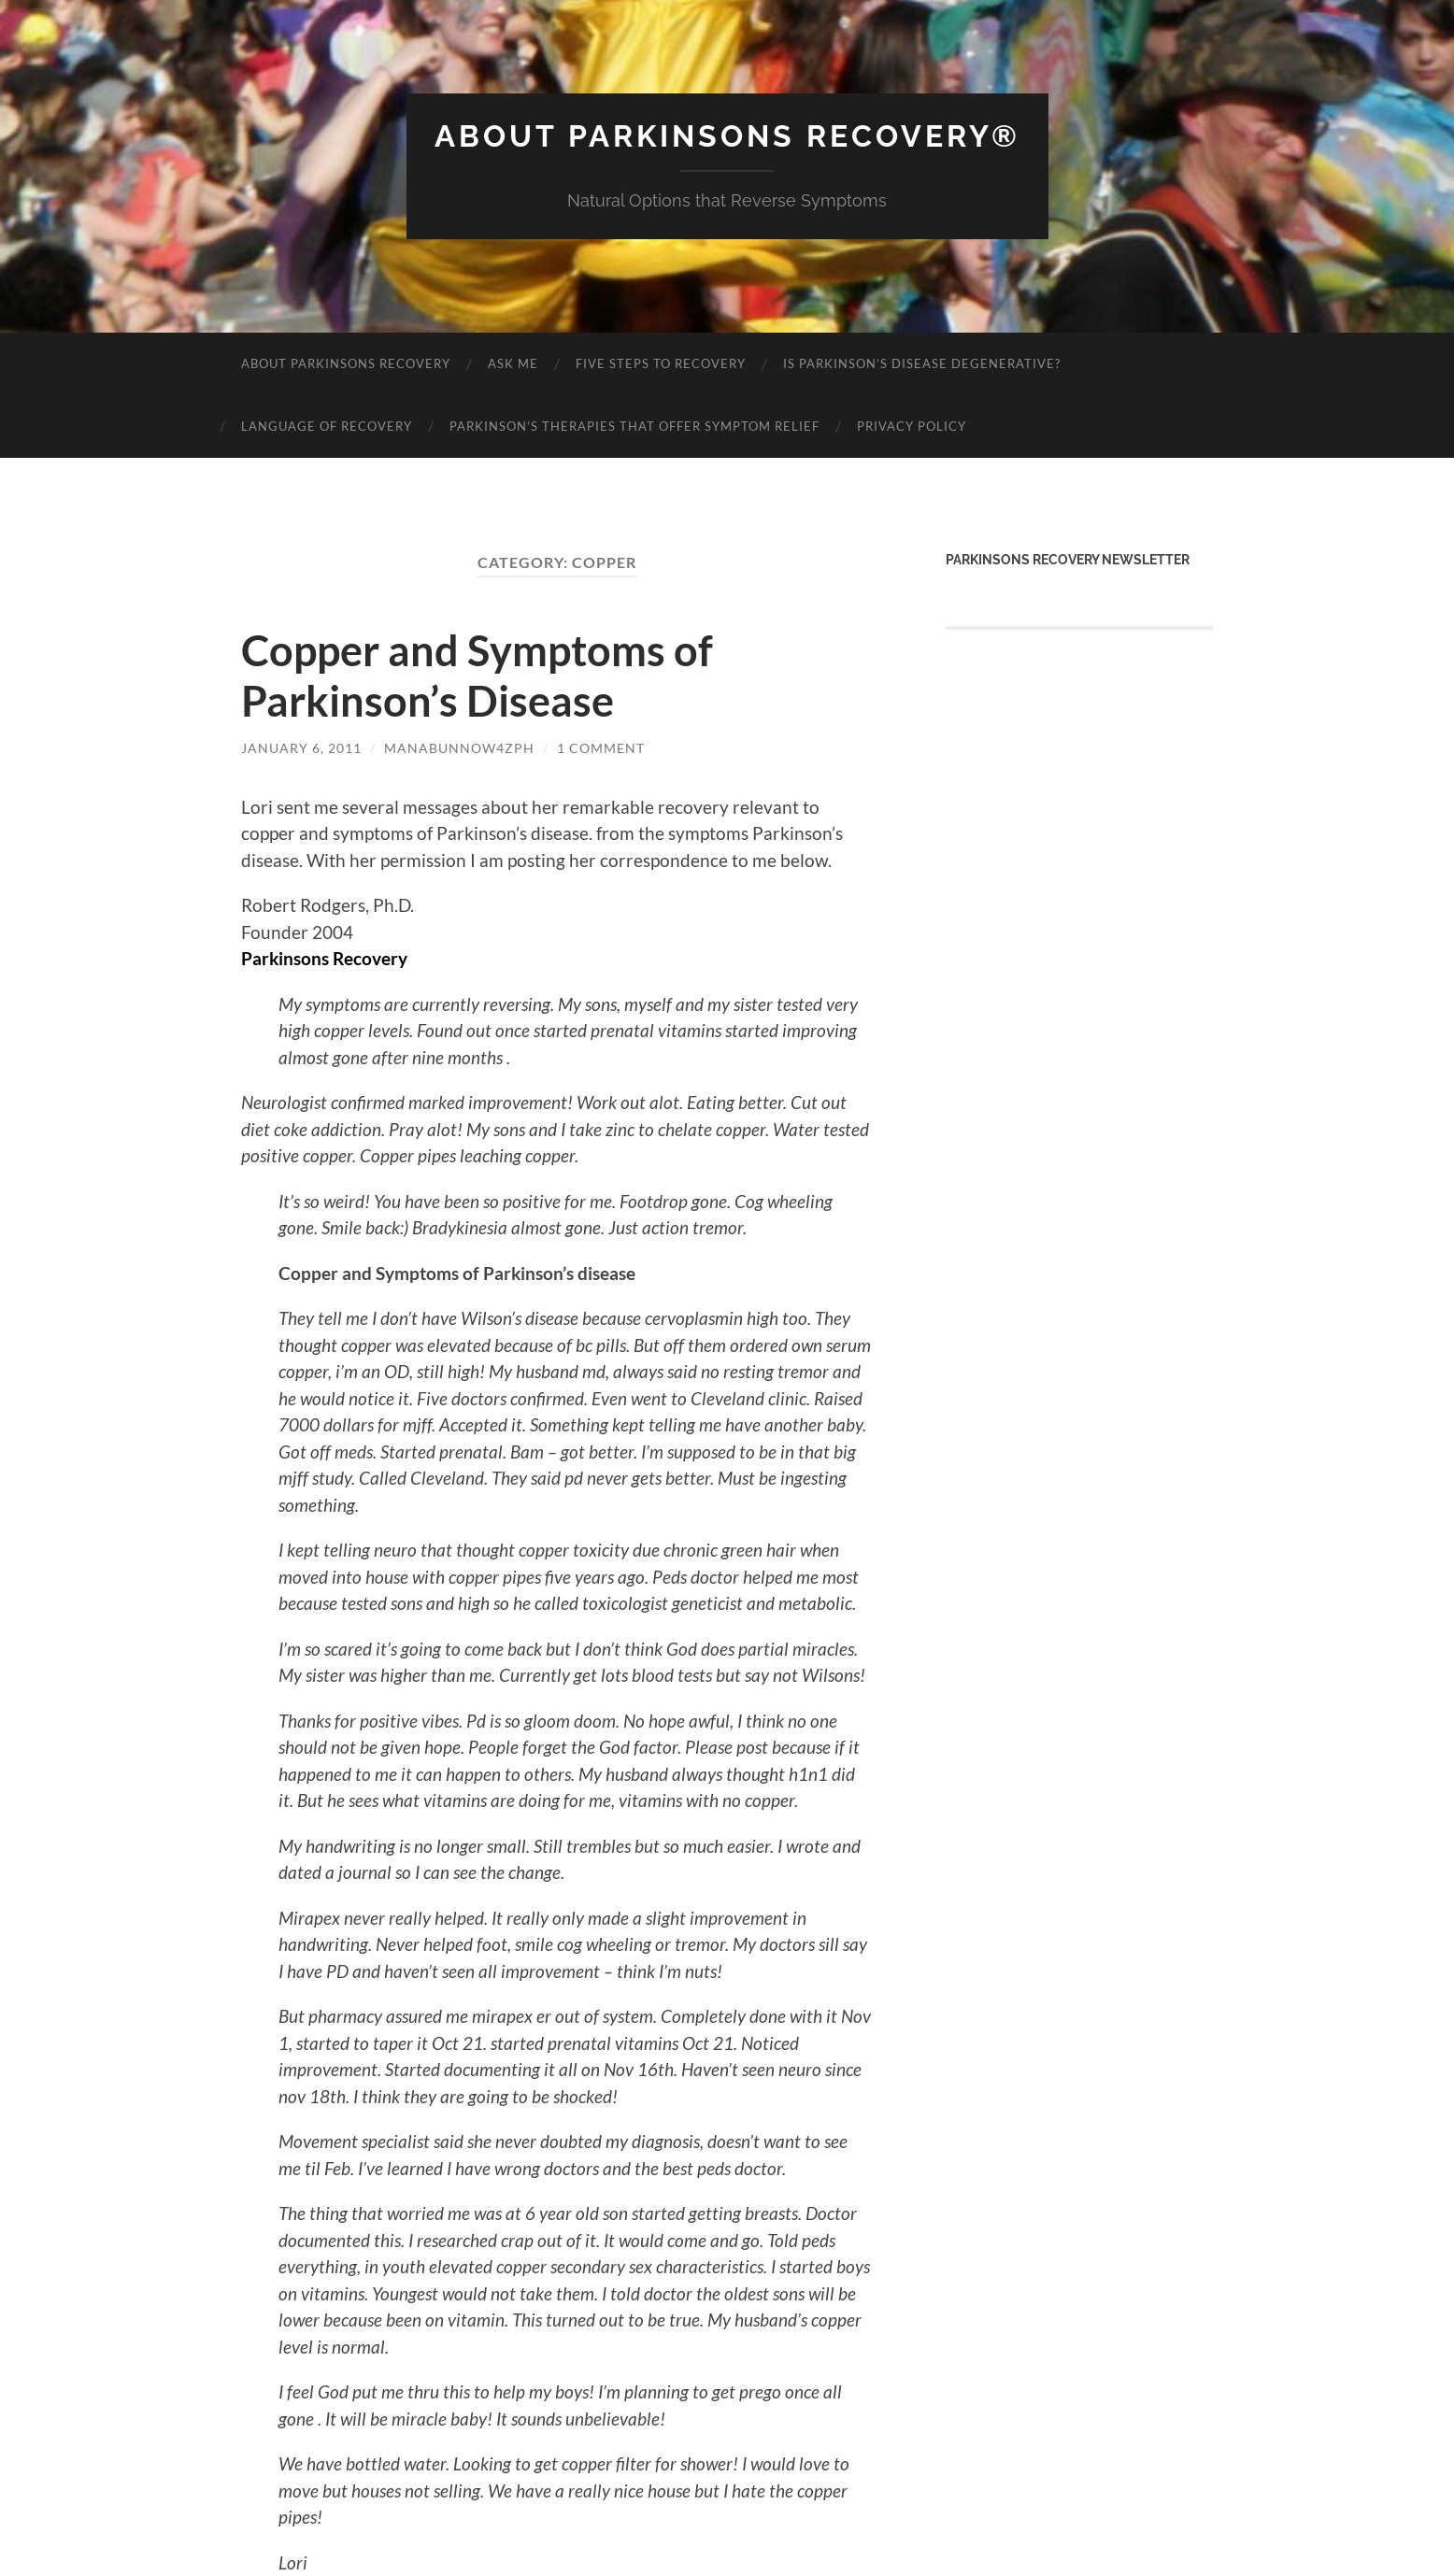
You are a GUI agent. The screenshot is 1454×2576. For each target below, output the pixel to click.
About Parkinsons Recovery (345, 363)
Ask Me (513, 363)
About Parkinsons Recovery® (727, 136)
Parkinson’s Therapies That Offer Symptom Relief (634, 426)
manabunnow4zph (459, 748)
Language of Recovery (326, 426)
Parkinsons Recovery (324, 958)
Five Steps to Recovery (661, 363)
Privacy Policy (911, 426)
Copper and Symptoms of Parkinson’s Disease (477, 675)
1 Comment (601, 748)
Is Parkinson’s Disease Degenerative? (922, 363)
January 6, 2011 (301, 748)
